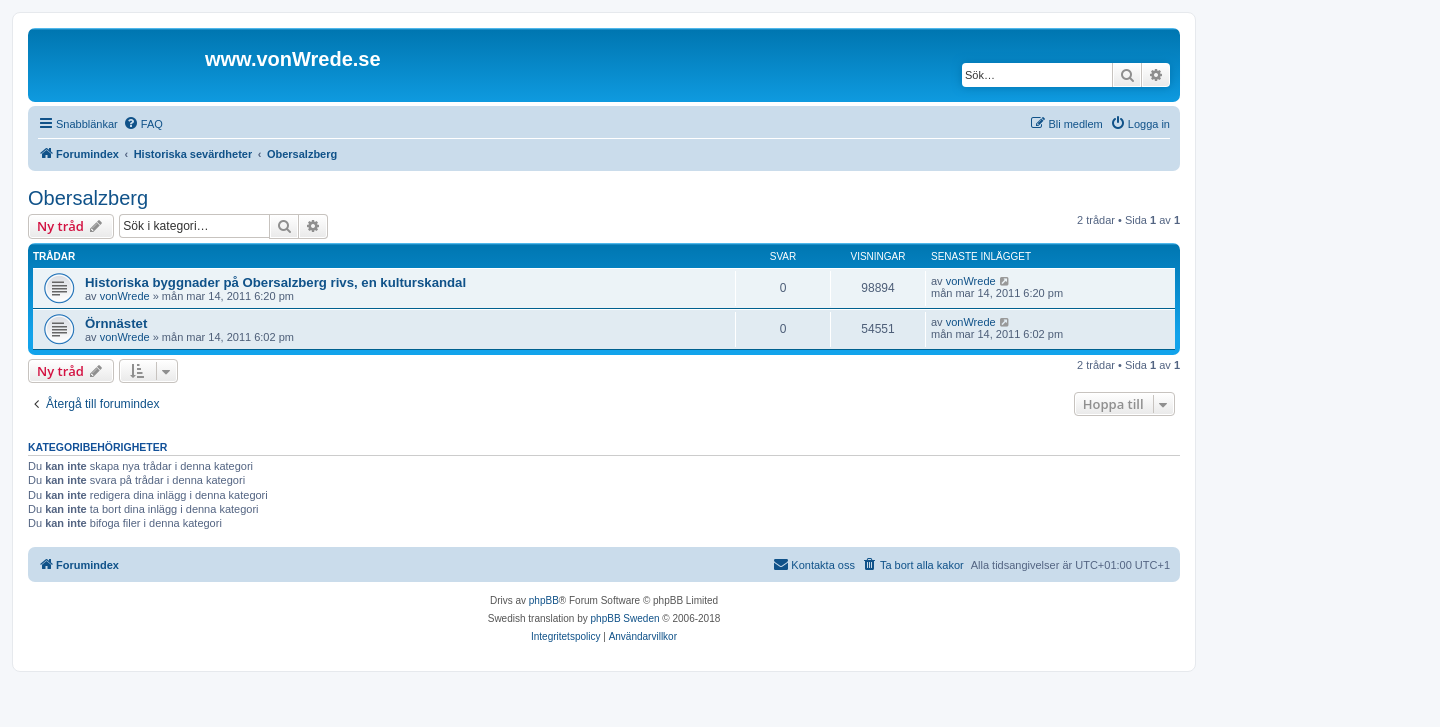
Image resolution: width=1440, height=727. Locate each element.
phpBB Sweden (625, 618)
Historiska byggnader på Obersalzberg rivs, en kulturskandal (275, 282)
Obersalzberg (88, 198)
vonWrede (125, 296)
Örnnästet (116, 323)
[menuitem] (143, 124)
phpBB (544, 600)
